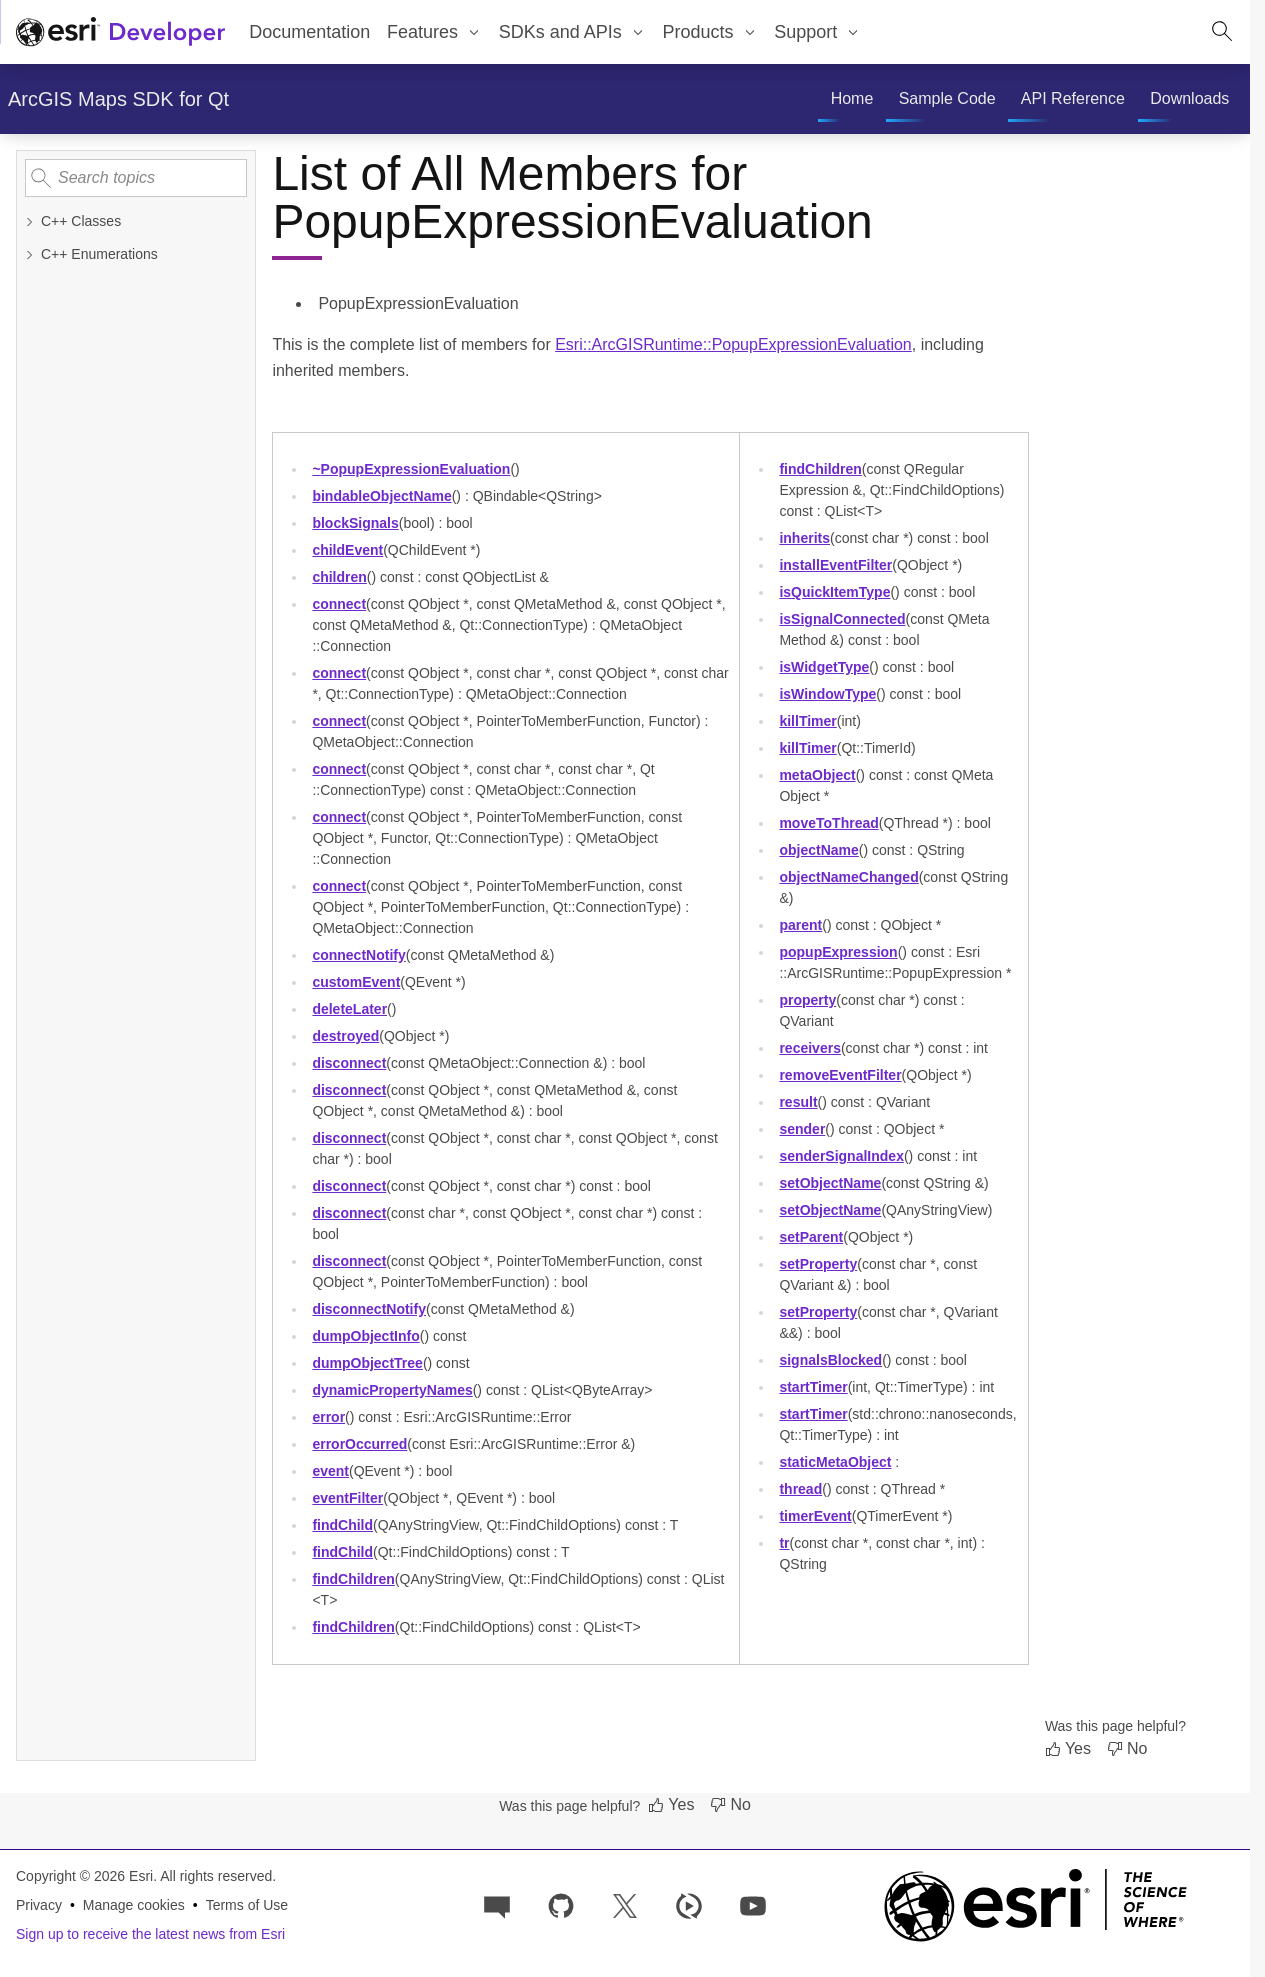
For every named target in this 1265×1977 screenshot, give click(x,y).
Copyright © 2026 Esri (84, 1876)
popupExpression (838, 952)
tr (784, 1543)
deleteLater (349, 1009)
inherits (804, 538)
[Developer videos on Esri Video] (689, 1904)
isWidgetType (824, 667)
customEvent (356, 982)
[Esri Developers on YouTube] (753, 1904)
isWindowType (827, 694)
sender (802, 1129)
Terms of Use (247, 1905)
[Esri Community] (497, 1904)
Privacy (39, 1905)
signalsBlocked (830, 1360)
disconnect (349, 1063)
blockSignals (355, 523)
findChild (342, 1525)
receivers (810, 1048)
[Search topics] (136, 178)
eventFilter (347, 1498)
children (339, 577)
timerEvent (815, 1516)
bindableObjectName (381, 496)
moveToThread (828, 823)
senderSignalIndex (841, 1156)
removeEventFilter (840, 1075)
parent (800, 925)
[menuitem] (435, 32)
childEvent (347, 550)
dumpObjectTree (367, 1363)
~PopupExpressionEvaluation (411, 469)
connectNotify (358, 955)
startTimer (813, 1387)
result (798, 1102)
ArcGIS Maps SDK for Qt (118, 99)
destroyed (345, 1036)
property (807, 1000)
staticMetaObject (835, 1462)
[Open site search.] (1222, 32)
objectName (818, 850)
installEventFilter (835, 565)
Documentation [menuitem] (309, 32)
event (330, 1471)
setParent (811, 1237)
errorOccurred (359, 1444)
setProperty (818, 1264)
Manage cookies (134, 1905)
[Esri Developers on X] (625, 1904)
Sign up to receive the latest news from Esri (150, 1934)
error (328, 1417)
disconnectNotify (369, 1309)
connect (339, 604)
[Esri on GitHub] (561, 1904)
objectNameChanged (848, 877)
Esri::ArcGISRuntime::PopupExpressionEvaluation (733, 344)
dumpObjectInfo (365, 1336)
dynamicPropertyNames (392, 1390)
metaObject (817, 775)
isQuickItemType (834, 592)
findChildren (353, 1579)
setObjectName (830, 1183)
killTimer (807, 721)
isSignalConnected (842, 619)
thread (800, 1489)
